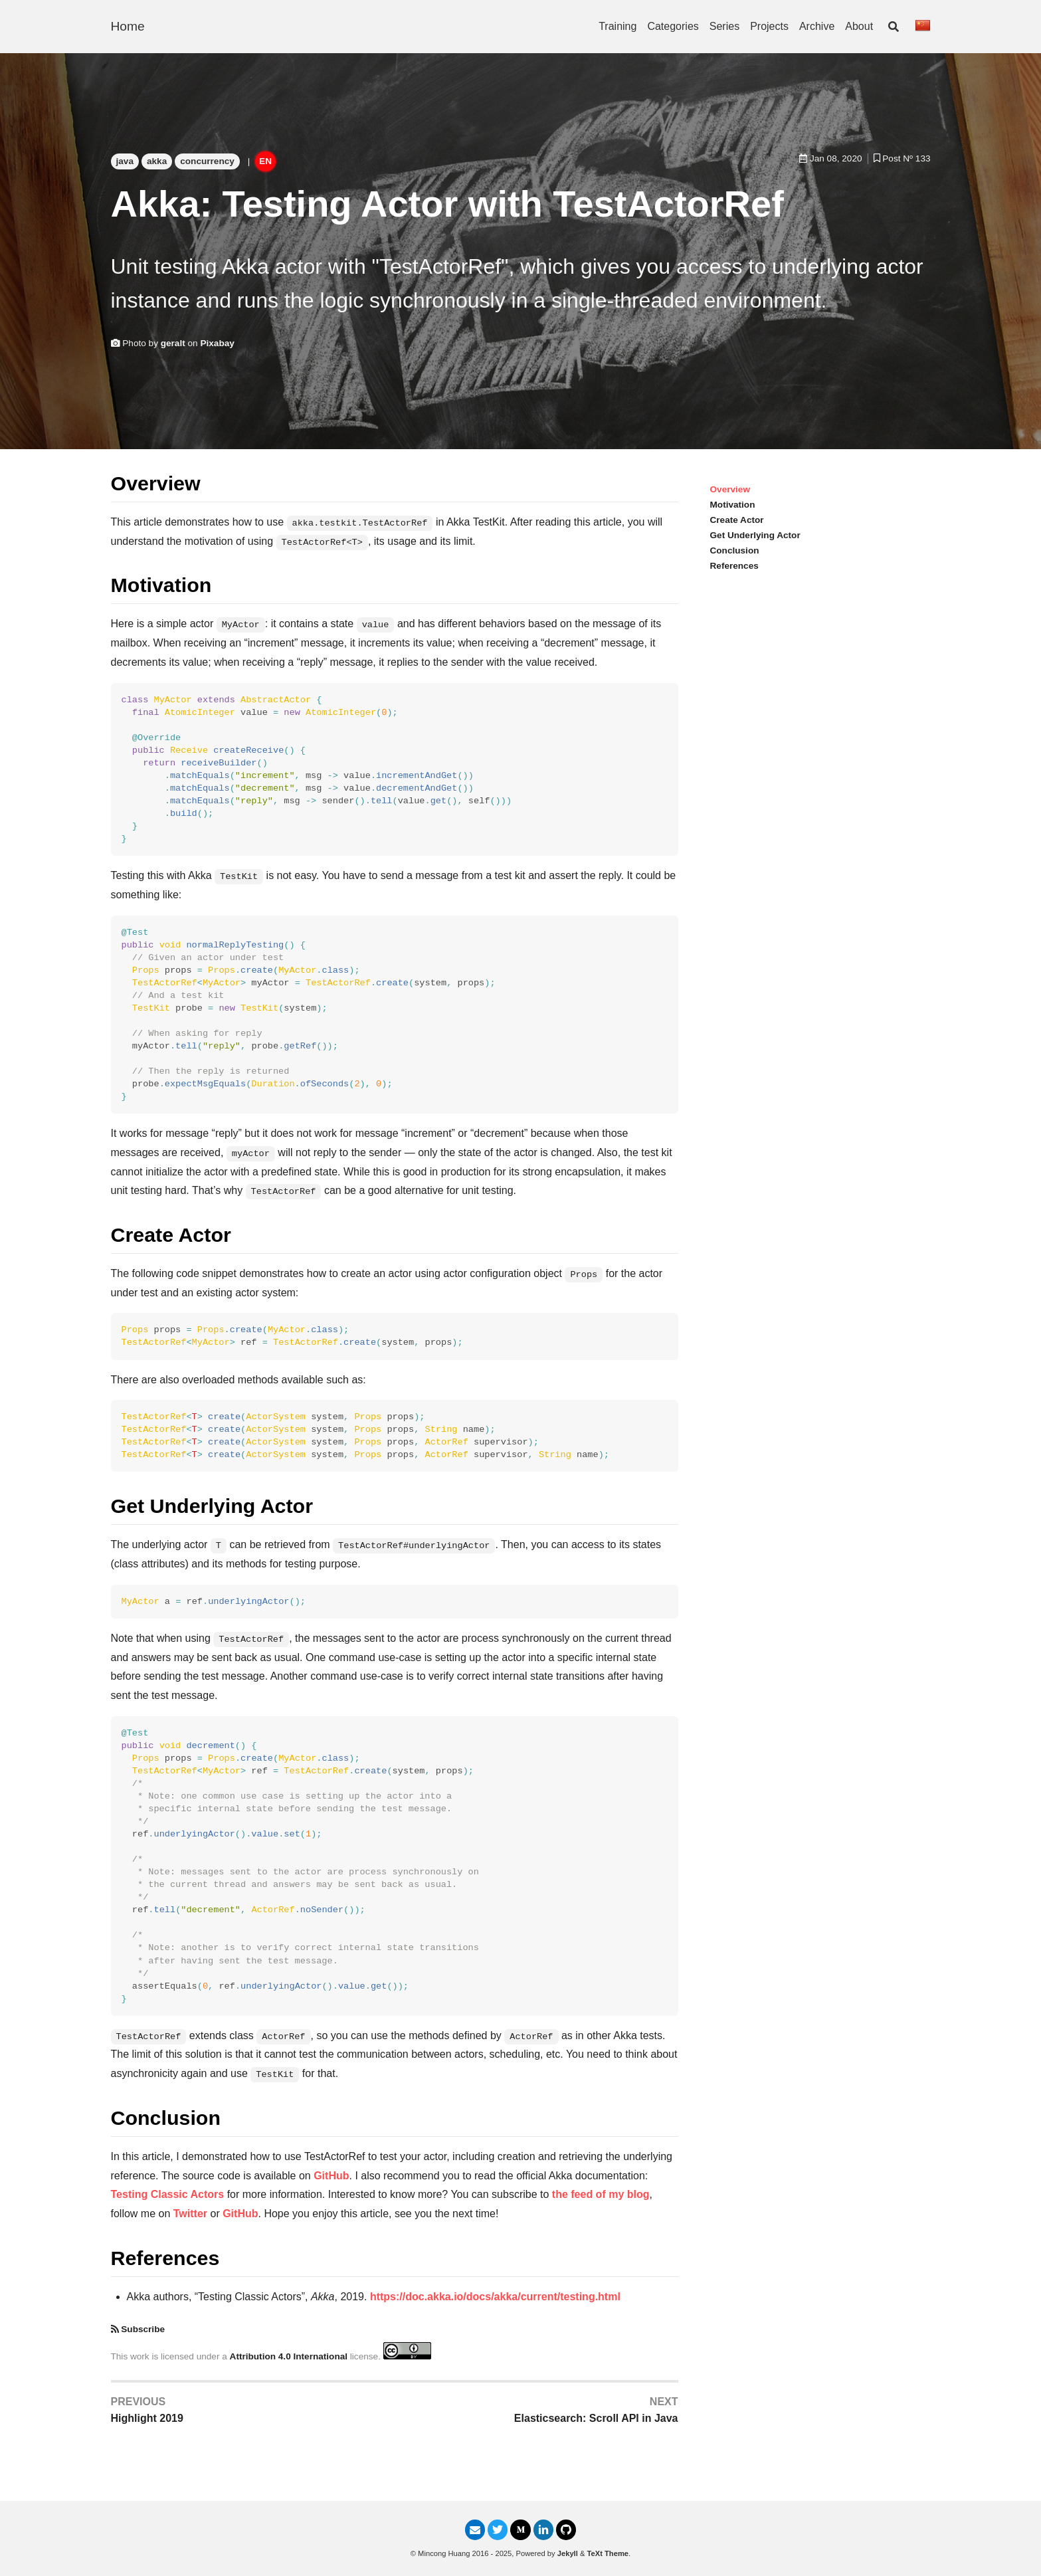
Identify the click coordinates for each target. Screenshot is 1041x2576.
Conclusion (734, 550)
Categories (672, 26)
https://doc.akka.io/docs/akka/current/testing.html (495, 2296)
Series (724, 26)
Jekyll (567, 2553)
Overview (730, 489)
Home (128, 26)
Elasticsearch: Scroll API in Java (596, 2418)
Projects (769, 26)
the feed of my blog (601, 2194)
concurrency (207, 161)
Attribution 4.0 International (288, 2356)
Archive (816, 26)
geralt (173, 343)
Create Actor (737, 520)
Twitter (190, 2213)
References (734, 566)
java (125, 161)
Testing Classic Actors (168, 2194)
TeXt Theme (608, 2553)
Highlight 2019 (147, 2418)
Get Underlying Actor (755, 535)
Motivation (732, 505)
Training (617, 26)
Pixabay (217, 343)
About (859, 26)
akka (157, 161)
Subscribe (143, 2329)
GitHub (331, 2175)
